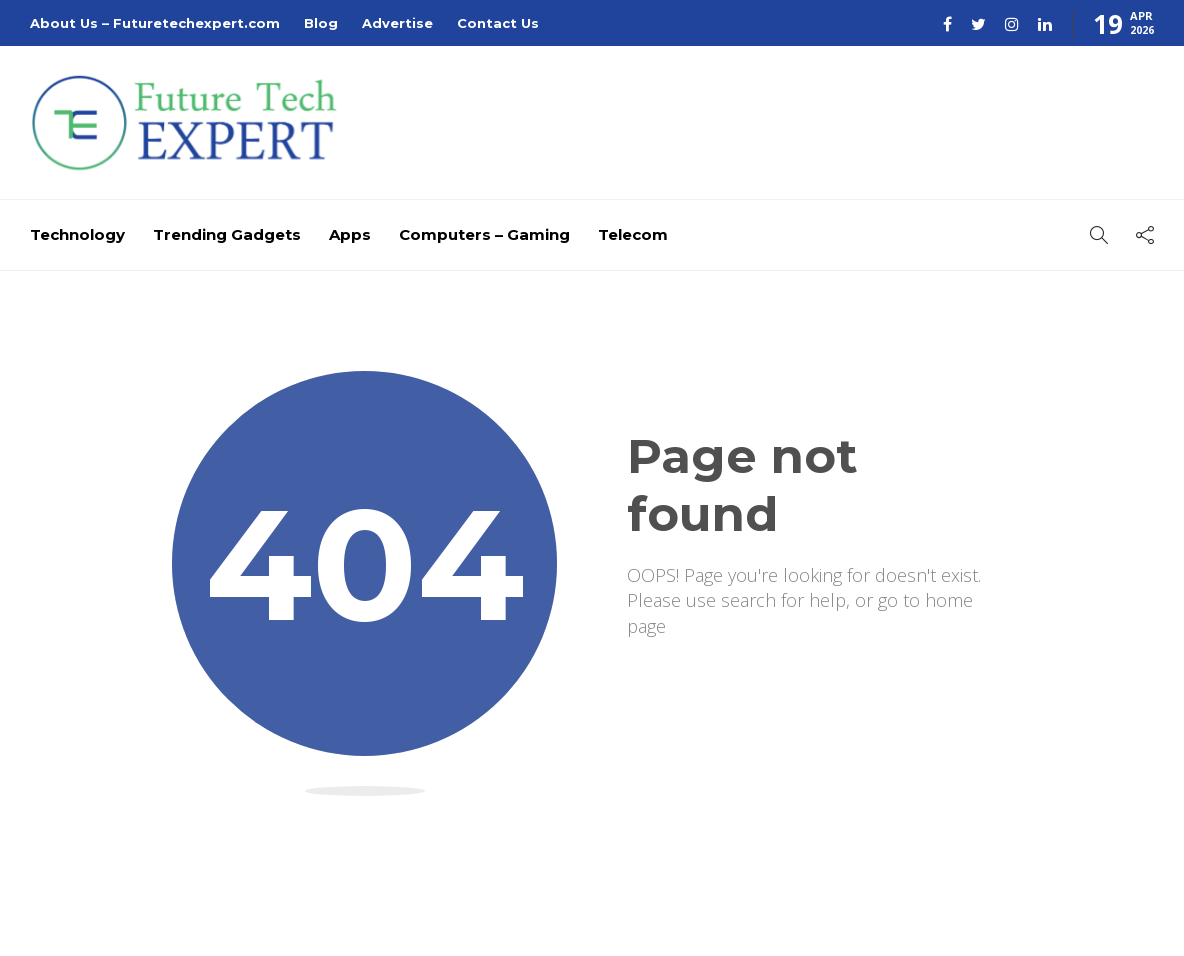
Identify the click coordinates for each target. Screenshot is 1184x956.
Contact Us (498, 23)
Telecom (633, 234)
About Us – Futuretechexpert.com (155, 23)
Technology (77, 234)
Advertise (397, 23)
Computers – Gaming (484, 234)
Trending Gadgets (227, 234)
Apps (350, 234)
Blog (321, 23)
